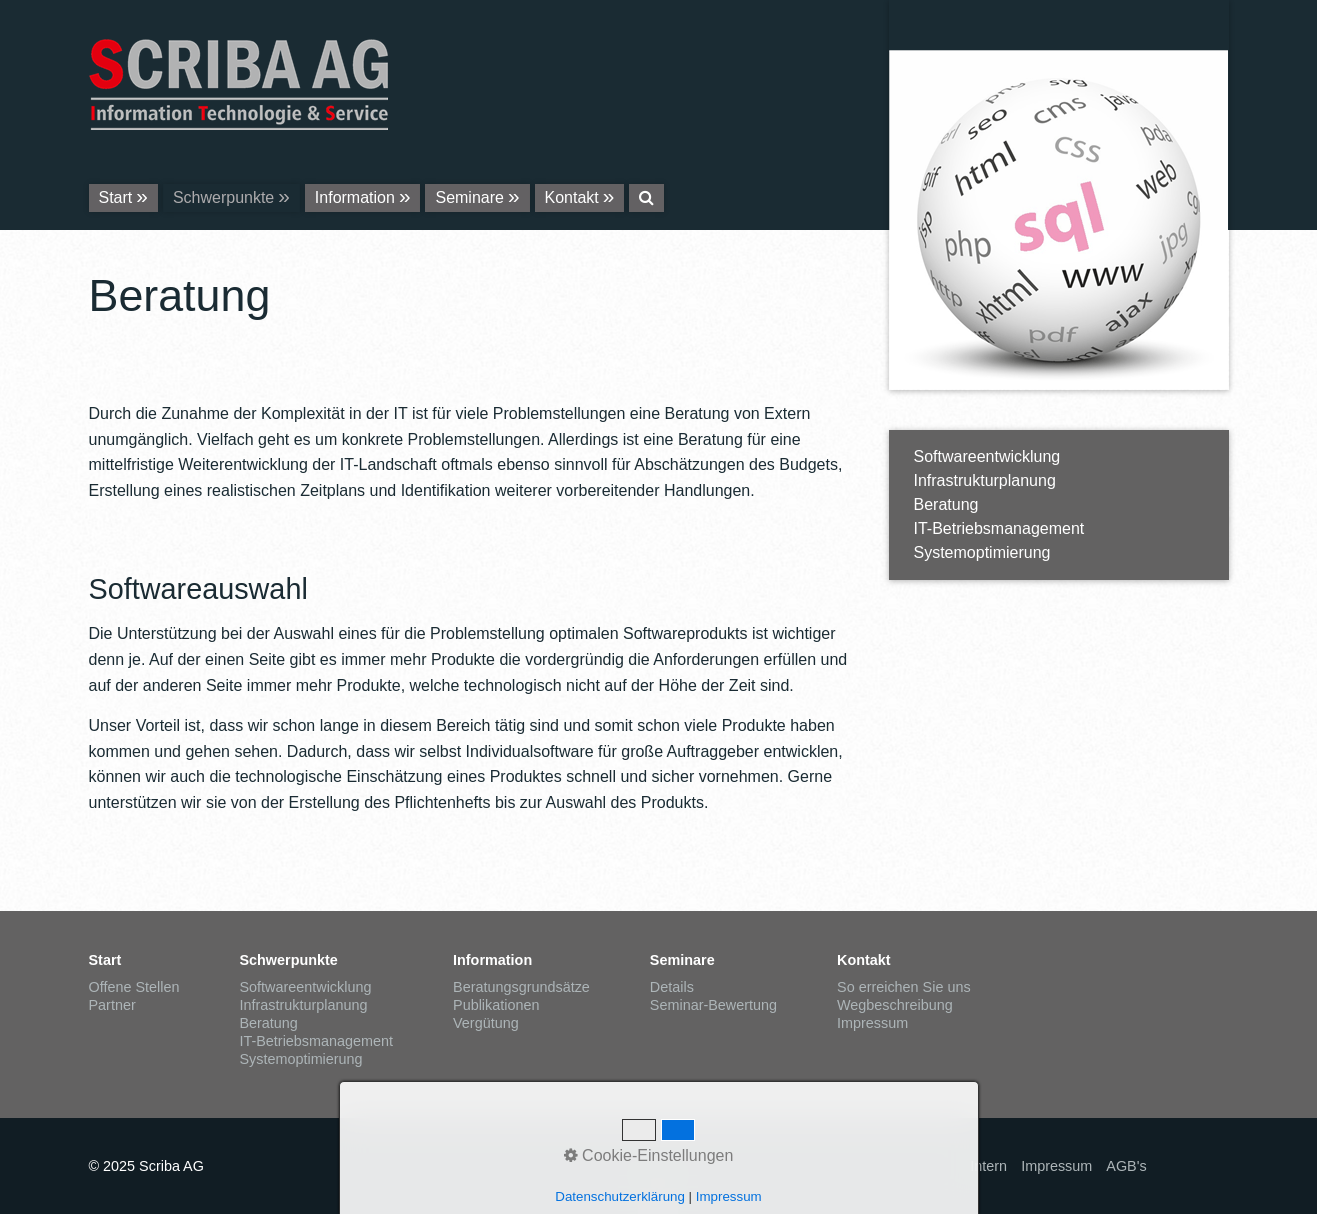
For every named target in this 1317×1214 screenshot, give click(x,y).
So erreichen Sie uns (904, 987)
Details (672, 987)
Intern (988, 1166)
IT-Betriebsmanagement (999, 528)
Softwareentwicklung (987, 456)
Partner (112, 1005)
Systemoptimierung (982, 552)
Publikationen (496, 1005)
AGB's (1126, 1166)
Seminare (469, 197)
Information (355, 197)
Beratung (946, 504)
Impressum (872, 1023)
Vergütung (486, 1023)
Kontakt (572, 197)
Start (116, 197)
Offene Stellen (134, 987)
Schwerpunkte (223, 197)
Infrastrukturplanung (985, 480)
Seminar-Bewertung (713, 1005)
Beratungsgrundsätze (521, 987)
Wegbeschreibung (895, 1005)
